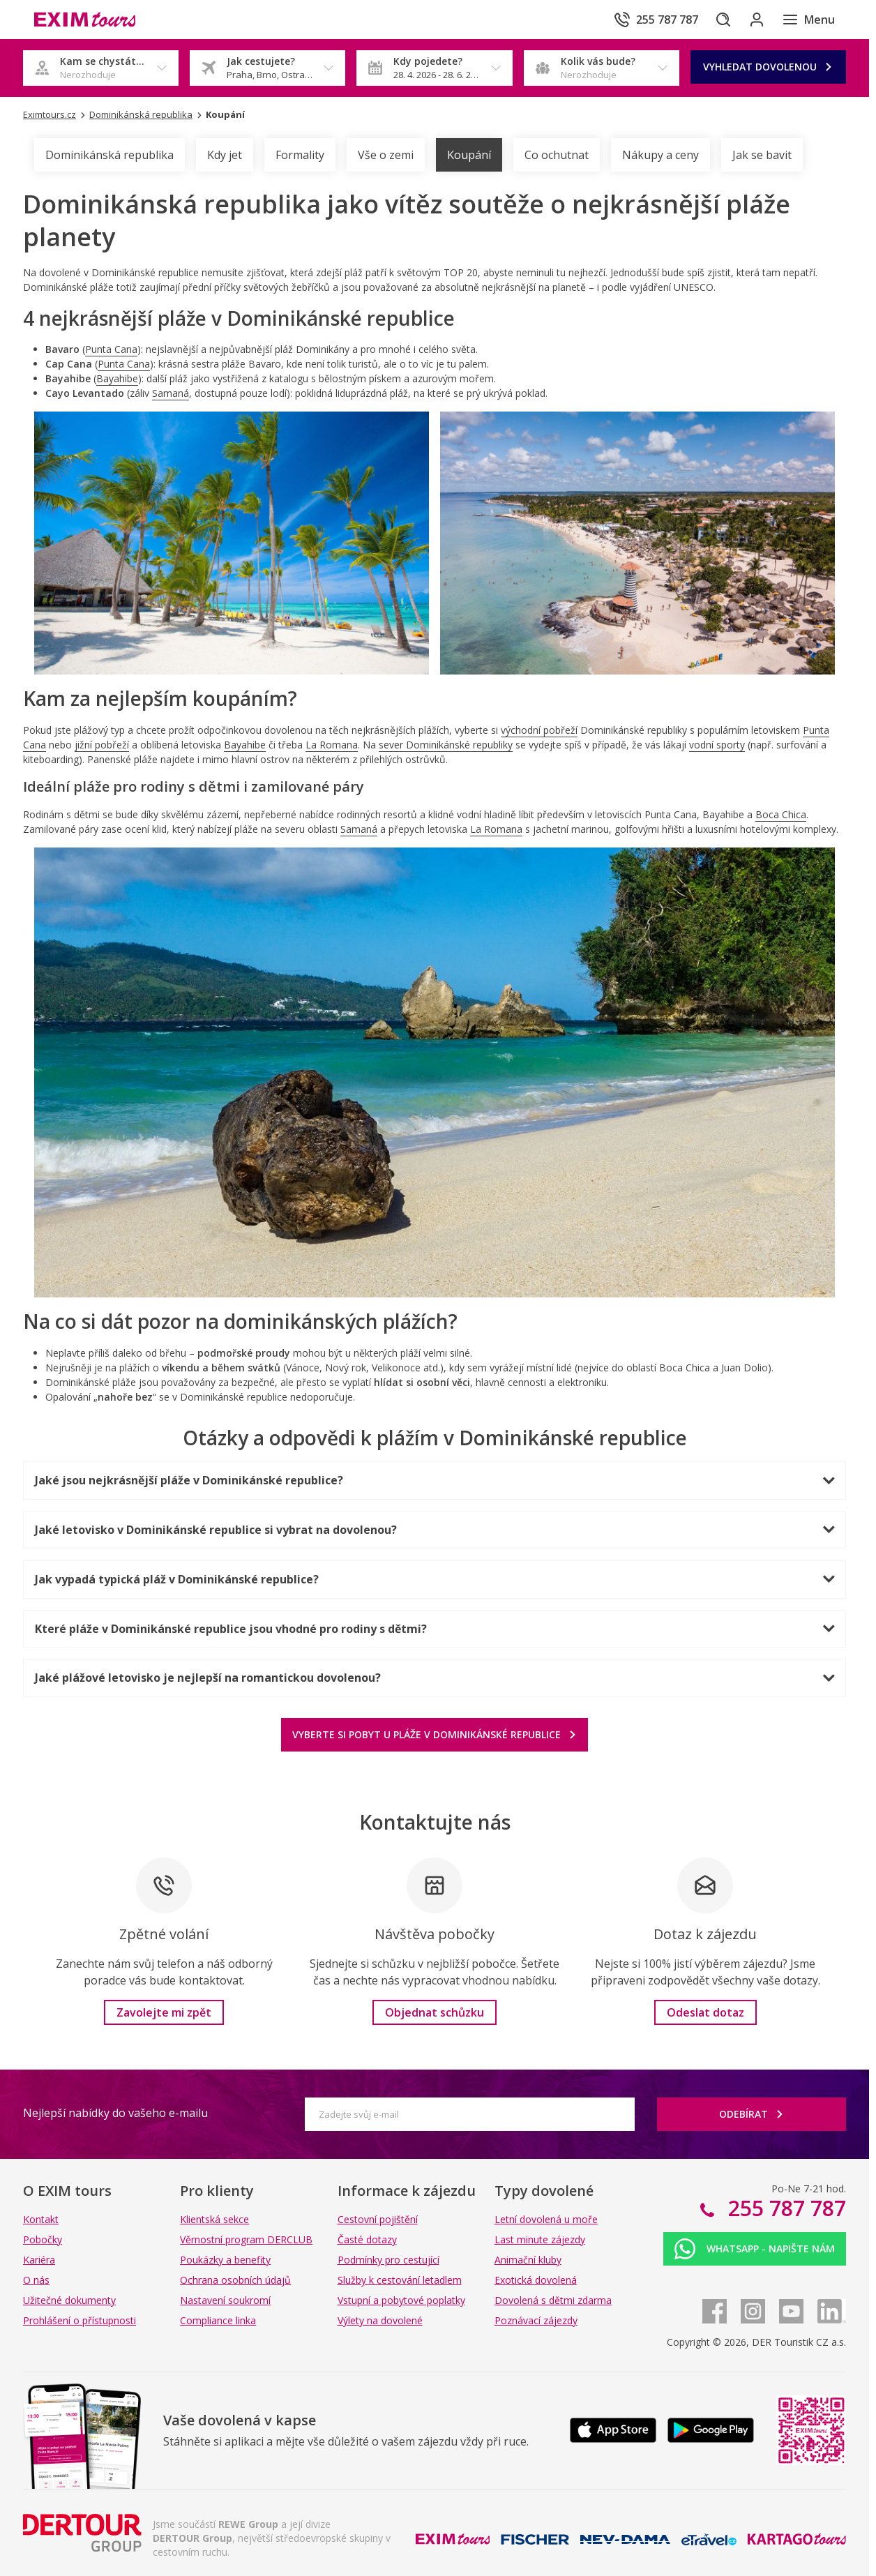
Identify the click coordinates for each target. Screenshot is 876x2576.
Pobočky (42, 2239)
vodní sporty (717, 744)
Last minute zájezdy (539, 2239)
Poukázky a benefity (225, 2259)
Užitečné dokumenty (69, 2300)
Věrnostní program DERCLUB (246, 2239)
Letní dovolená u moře (546, 2219)
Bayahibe (117, 378)
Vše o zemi (386, 155)
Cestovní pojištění (378, 2219)
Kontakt (41, 2219)
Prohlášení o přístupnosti (79, 2320)
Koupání (469, 155)
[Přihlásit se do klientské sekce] (751, 19)
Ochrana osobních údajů (235, 2280)
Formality (299, 155)
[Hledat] (712, 19)
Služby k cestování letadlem (400, 2280)
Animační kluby (527, 2259)
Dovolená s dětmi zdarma (553, 2300)
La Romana (331, 744)
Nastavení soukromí (225, 2300)
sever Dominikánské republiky (446, 744)
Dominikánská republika (109, 155)
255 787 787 (784, 2208)
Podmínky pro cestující (388, 2259)
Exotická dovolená (535, 2280)
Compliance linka (218, 2320)
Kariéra (39, 2259)
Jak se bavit (762, 155)
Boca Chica (780, 814)
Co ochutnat (556, 155)
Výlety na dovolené (380, 2320)
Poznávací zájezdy (535, 2320)
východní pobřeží (539, 730)
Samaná (170, 393)
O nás (36, 2280)
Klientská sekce (214, 2219)
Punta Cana (111, 349)
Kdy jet (224, 155)
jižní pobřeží (102, 744)
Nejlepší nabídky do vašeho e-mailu (115, 2113)
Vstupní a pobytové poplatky (401, 2300)
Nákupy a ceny (660, 155)
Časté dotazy (367, 2239)
